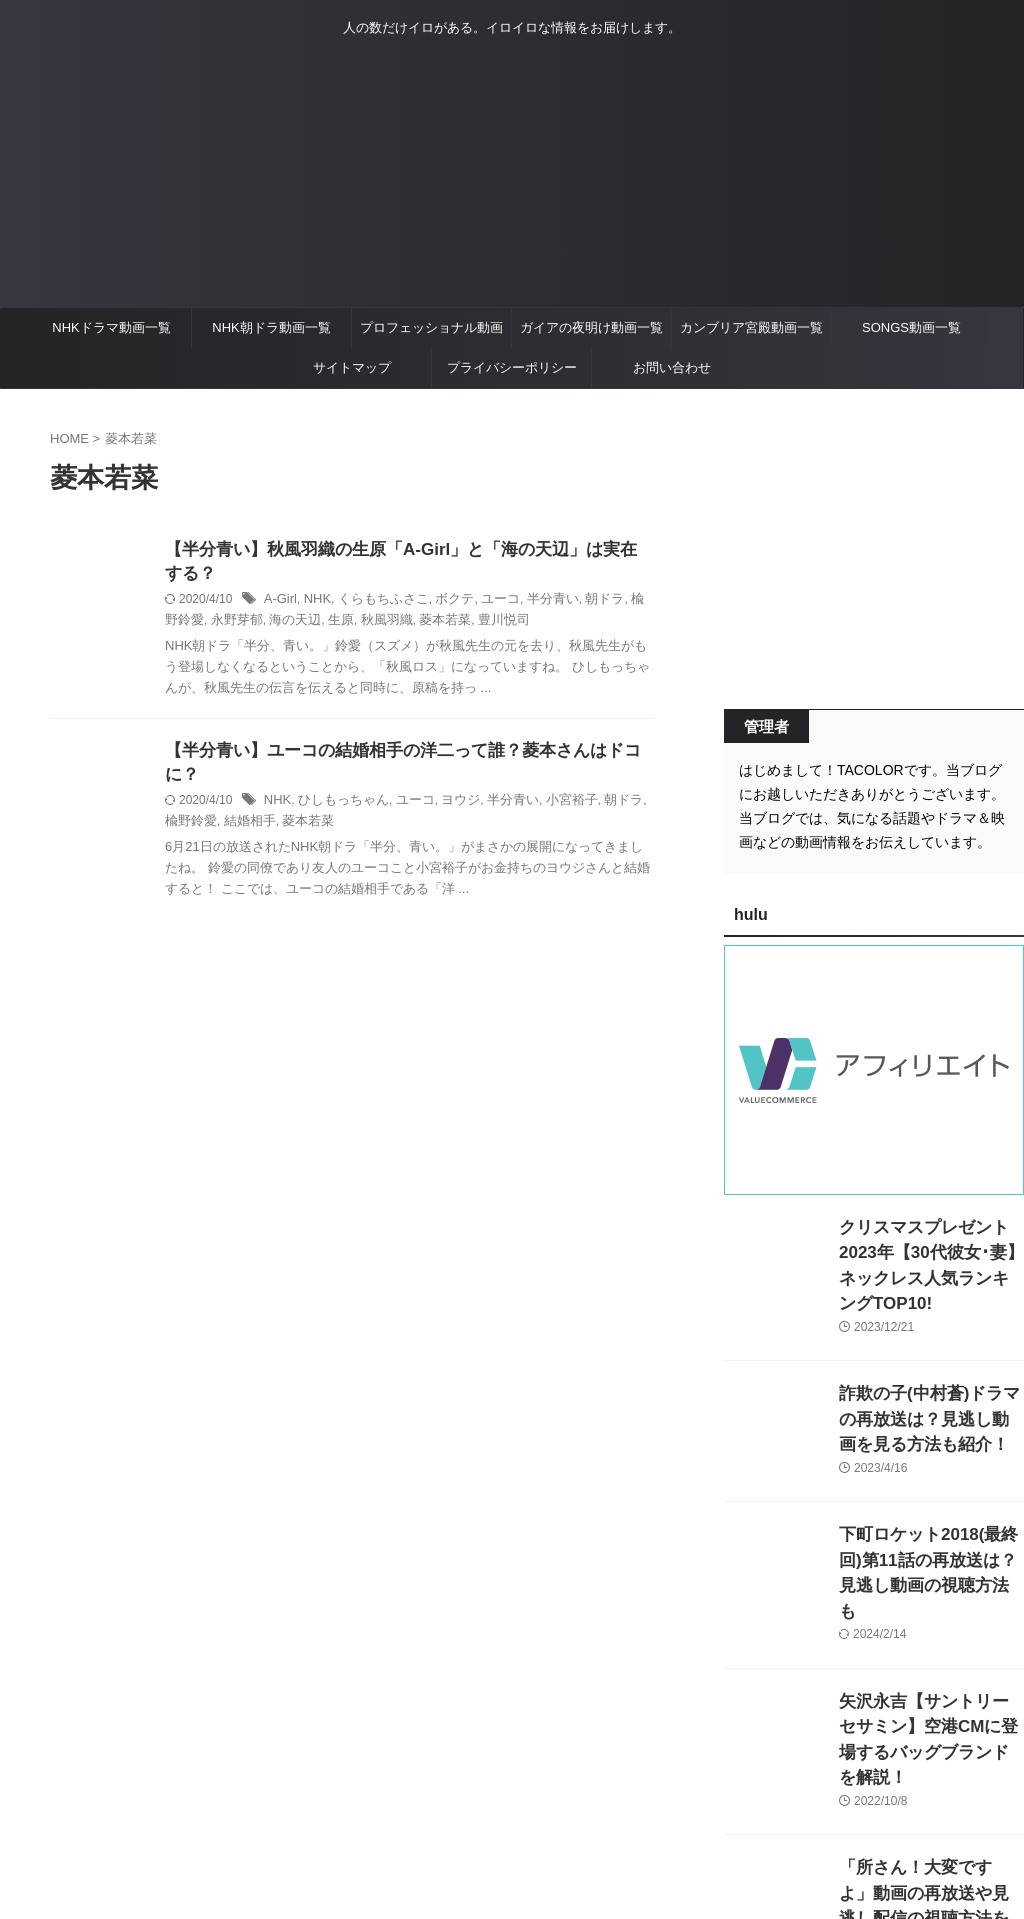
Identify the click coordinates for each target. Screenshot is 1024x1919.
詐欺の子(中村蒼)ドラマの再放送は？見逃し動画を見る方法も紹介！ (930, 1389)
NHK (313, 603)
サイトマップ (352, 367)
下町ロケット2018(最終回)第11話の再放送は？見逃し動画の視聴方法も (931, 1530)
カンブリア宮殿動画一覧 (751, 327)
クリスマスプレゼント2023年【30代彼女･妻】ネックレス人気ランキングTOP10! (927, 1248)
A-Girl (279, 603)
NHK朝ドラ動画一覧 (271, 327)
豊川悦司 (457, 624)
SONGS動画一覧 (911, 327)
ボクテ (442, 603)
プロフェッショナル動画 (431, 327)
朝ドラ (582, 603)
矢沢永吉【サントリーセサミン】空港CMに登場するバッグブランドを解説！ (930, 1671)
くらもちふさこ (375, 603)
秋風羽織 (348, 624)
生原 (305, 624)
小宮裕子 (550, 782)
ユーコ (484, 603)
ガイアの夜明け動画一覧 (591, 327)
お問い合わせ (672, 367)
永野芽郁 (208, 624)
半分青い (533, 603)
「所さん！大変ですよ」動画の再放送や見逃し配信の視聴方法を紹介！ (930, 1812)
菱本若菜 (402, 624)
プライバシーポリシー (512, 367)
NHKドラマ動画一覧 (111, 327)
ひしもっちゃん (338, 782)
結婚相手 (220, 802)
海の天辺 (262, 624)
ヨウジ (447, 782)
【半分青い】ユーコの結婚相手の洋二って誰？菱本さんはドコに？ (405, 755)
